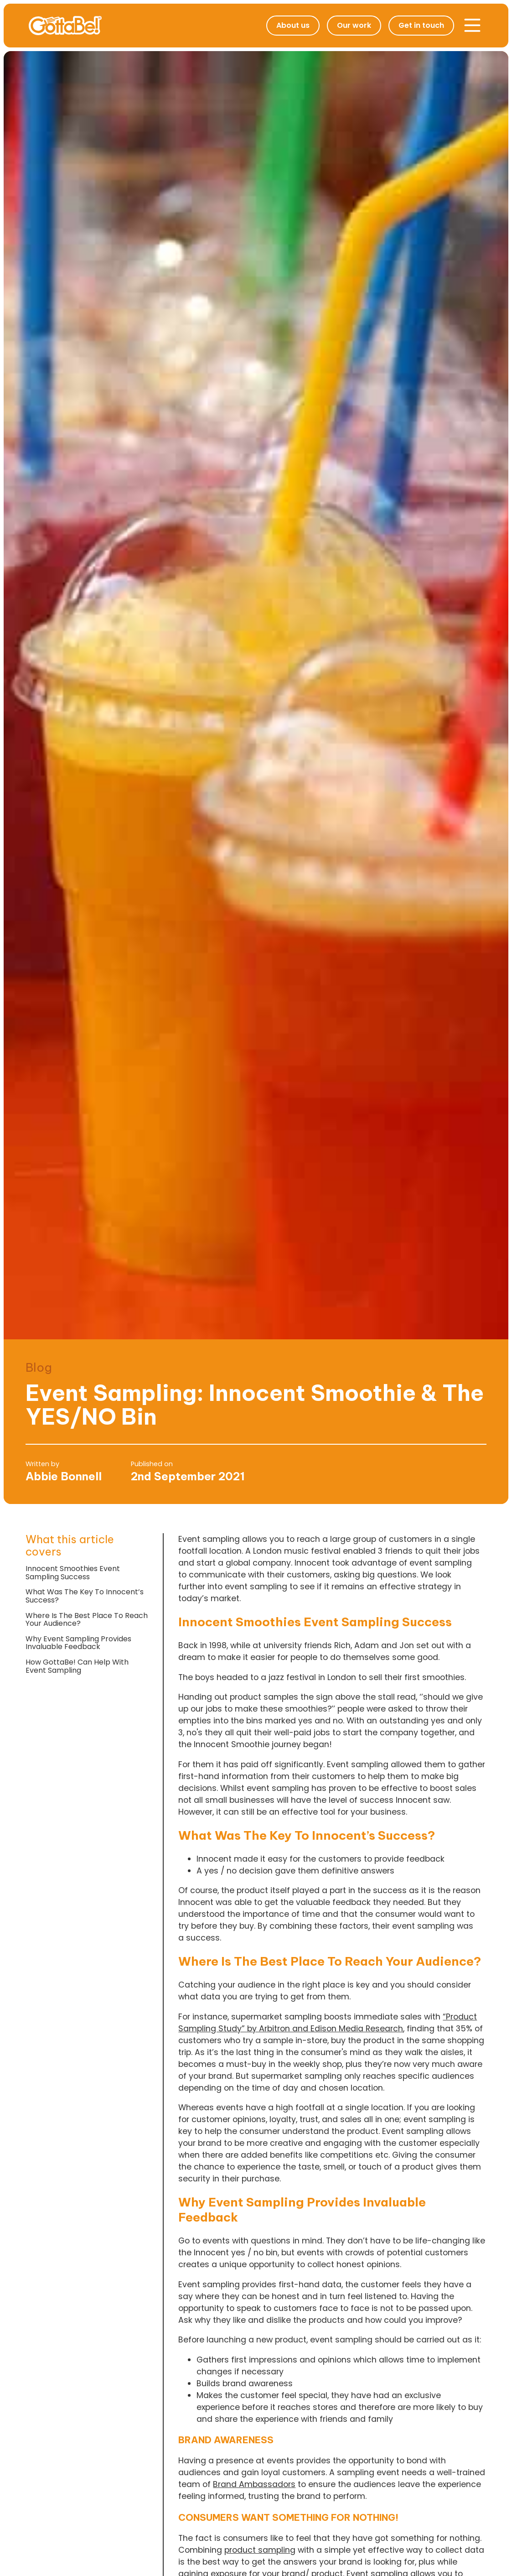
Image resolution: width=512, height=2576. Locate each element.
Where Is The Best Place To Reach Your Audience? (87, 1619)
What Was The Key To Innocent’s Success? (85, 1596)
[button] (472, 25)
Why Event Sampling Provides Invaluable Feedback (78, 1643)
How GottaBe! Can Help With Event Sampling (77, 1666)
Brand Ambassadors (254, 2484)
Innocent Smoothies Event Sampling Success (73, 1572)
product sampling (259, 2550)
